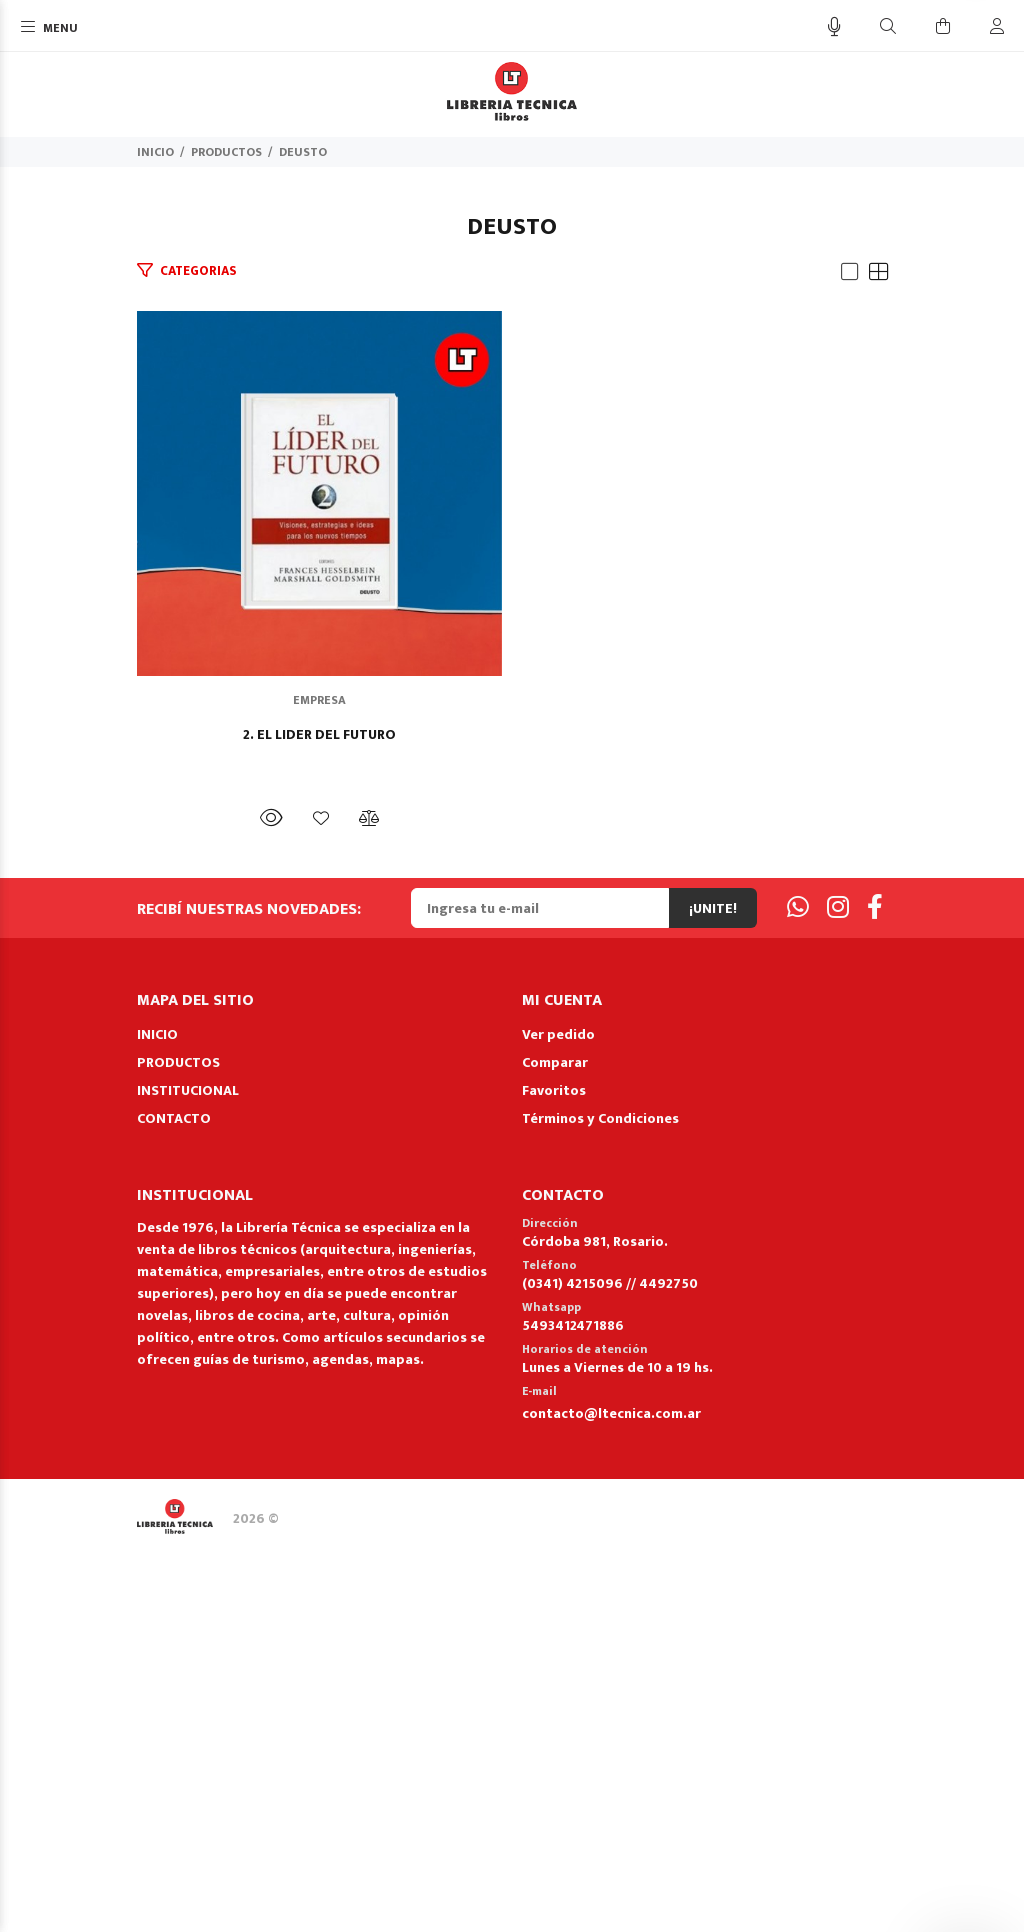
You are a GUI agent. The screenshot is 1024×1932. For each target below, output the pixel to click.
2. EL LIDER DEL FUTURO (512, 1120)
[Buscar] (888, 27)
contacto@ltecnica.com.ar (611, 1798)
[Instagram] (838, 1293)
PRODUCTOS (226, 152)
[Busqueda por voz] (834, 27)
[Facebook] (875, 1293)
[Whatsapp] (798, 1293)
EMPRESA (512, 1085)
